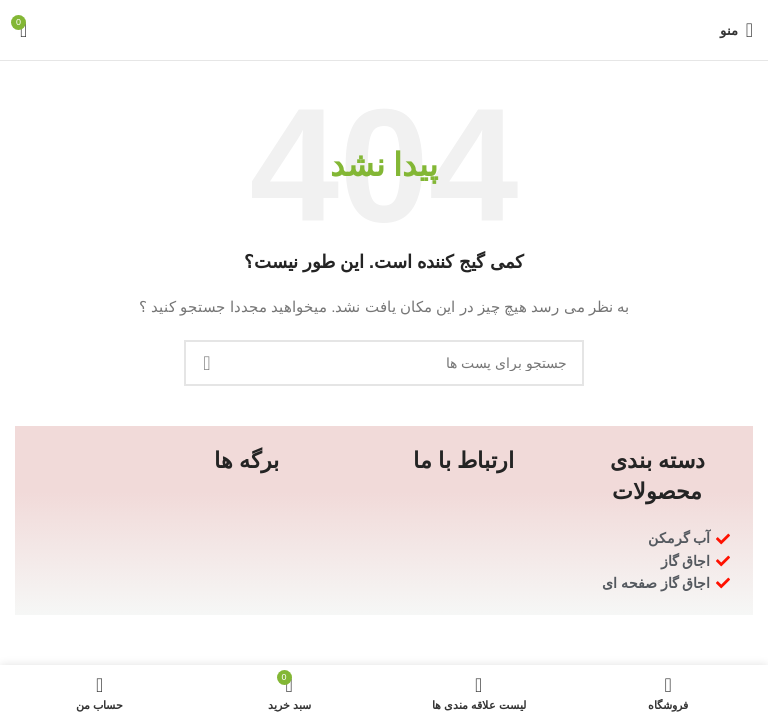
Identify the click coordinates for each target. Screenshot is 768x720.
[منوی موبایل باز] (736, 30)
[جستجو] (384, 363)
